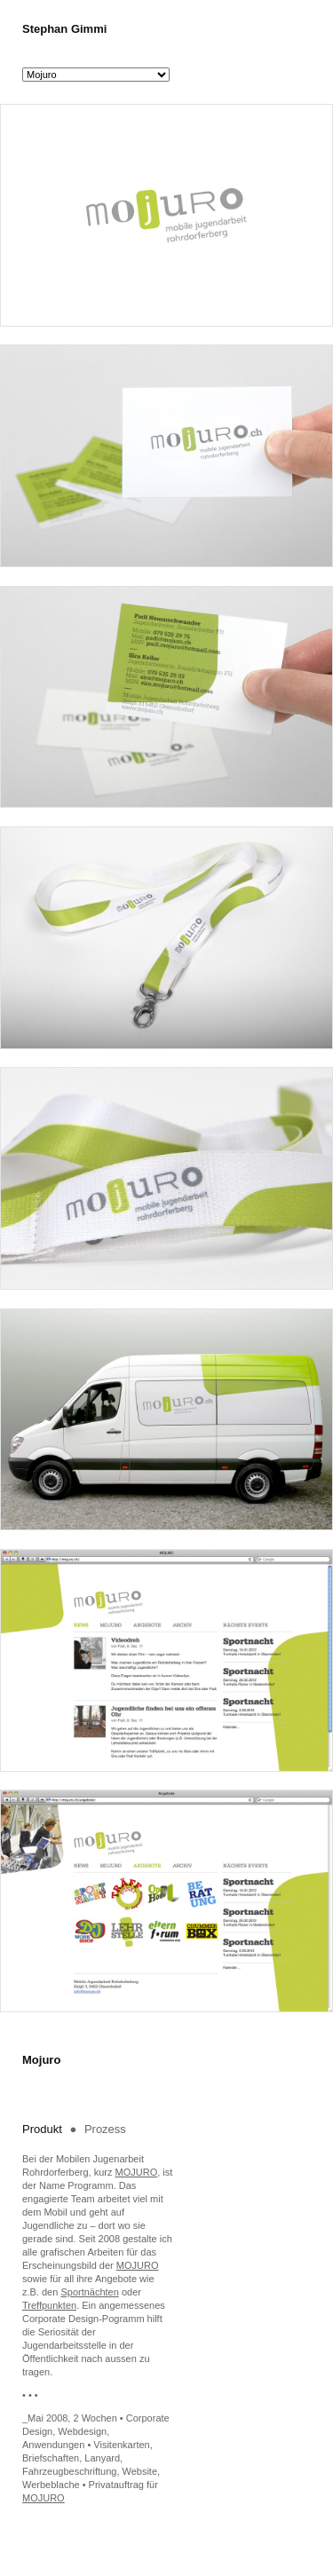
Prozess (105, 2129)
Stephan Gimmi (64, 29)
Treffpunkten (49, 2305)
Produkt (43, 2129)
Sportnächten (89, 2292)
